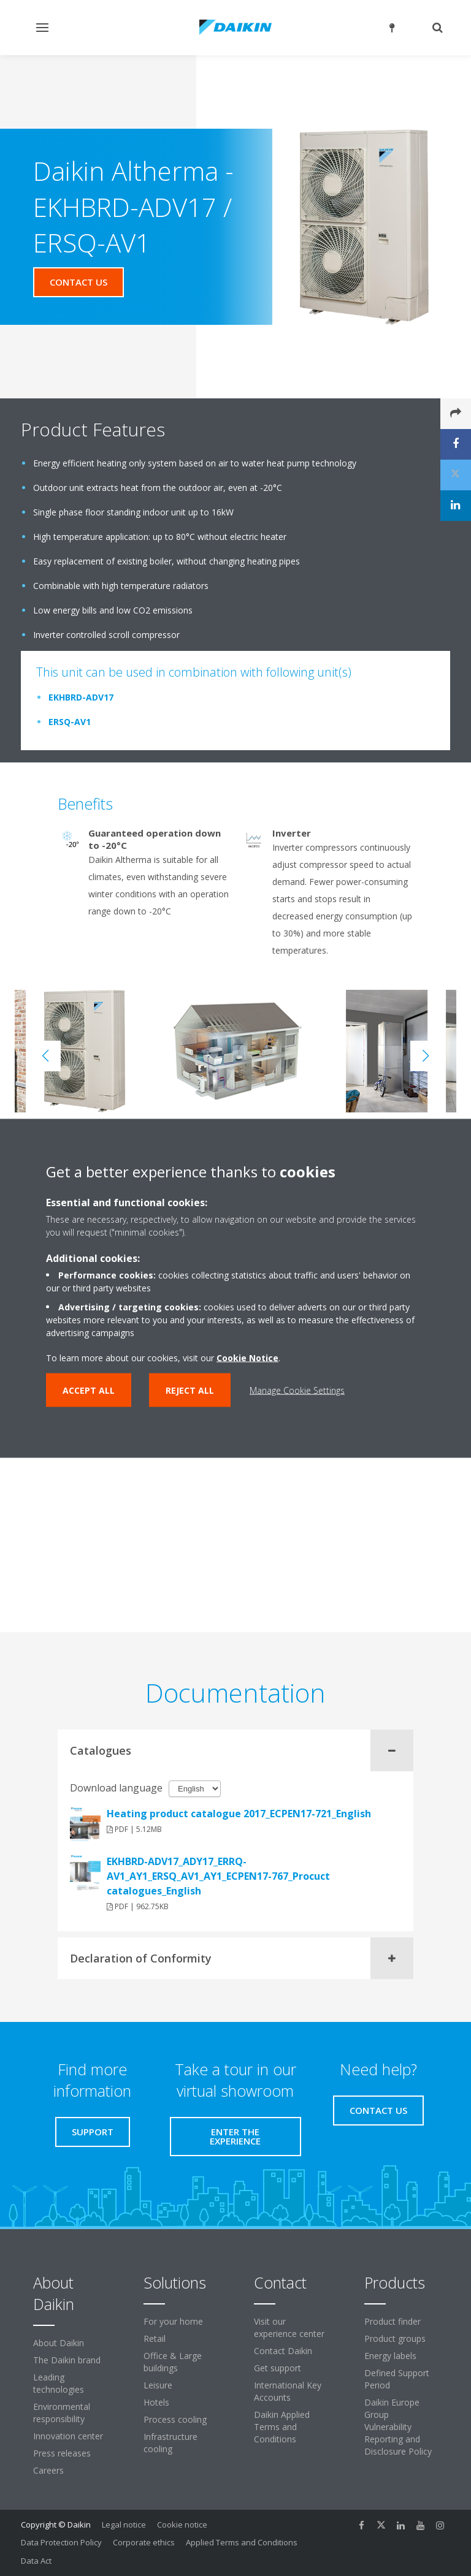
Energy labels (390, 2355)
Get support (277, 2368)
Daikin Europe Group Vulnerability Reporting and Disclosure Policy (398, 2426)
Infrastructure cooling (170, 2443)
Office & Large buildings (173, 2362)
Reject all (190, 1390)
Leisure (158, 2385)
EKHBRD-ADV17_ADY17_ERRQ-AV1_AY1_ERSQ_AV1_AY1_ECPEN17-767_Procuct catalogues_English (218, 1876)
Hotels (156, 2402)
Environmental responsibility (61, 2413)
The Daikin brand (67, 2360)
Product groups (395, 2338)
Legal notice (124, 2524)
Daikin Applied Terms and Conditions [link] (282, 2427)
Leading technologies (58, 2383)
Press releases (62, 2453)
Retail (155, 2338)
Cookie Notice (247, 1357)
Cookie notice (182, 2524)
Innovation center (68, 2436)
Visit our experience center (289, 2327)
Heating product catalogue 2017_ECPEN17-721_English (239, 1813)
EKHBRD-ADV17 (80, 697)
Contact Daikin (283, 2351)
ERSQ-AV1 (69, 722)
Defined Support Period (396, 2379)
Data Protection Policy (61, 2542)
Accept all (89, 1390)
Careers (48, 2470)
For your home (173, 2321)
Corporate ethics (144, 2542)
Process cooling (175, 2419)
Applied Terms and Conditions (241, 2542)
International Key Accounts (287, 2391)
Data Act (36, 2560)
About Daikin (58, 2343)
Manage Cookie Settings (297, 1390)
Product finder (392, 2321)
